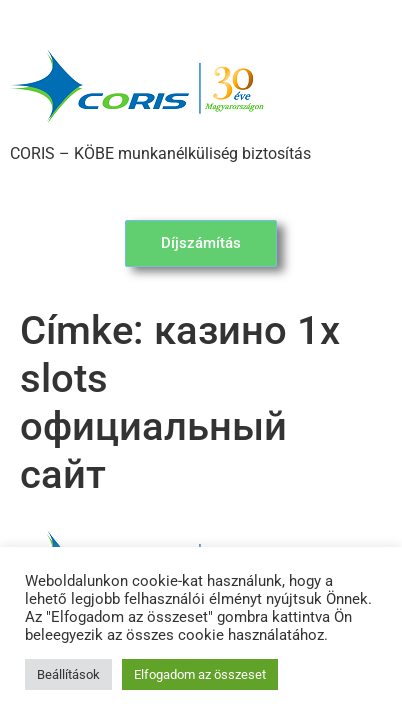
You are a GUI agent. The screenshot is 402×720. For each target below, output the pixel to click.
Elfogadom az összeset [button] (200, 674)
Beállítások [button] (68, 674)
